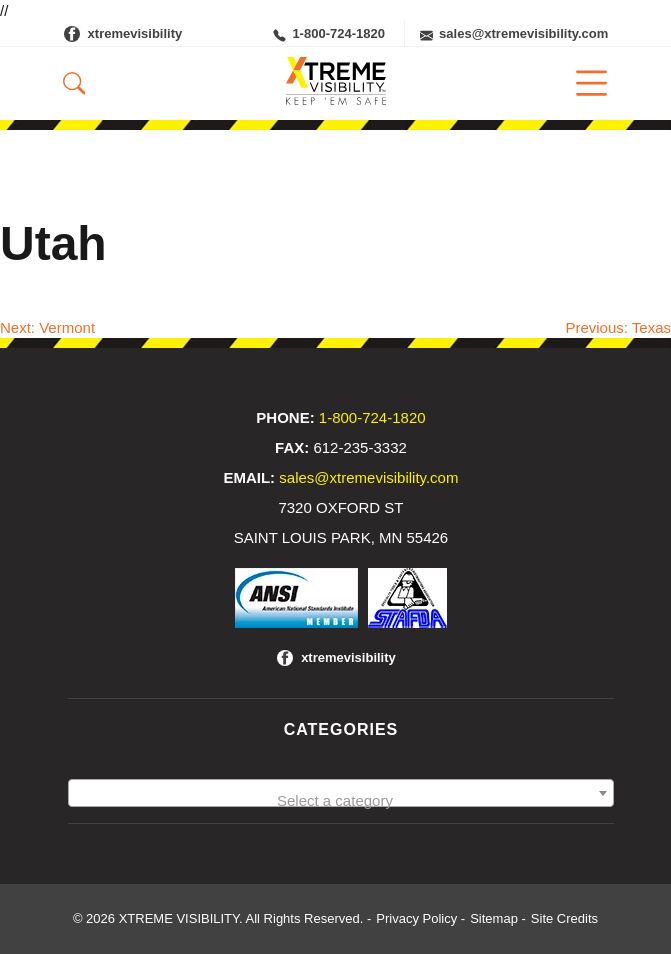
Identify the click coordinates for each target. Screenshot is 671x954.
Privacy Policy (416, 918)
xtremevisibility (135, 33)
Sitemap (494, 918)
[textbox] (341, 801)
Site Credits (564, 918)
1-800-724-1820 (329, 34)
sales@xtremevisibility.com (514, 34)
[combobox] (341, 793)
